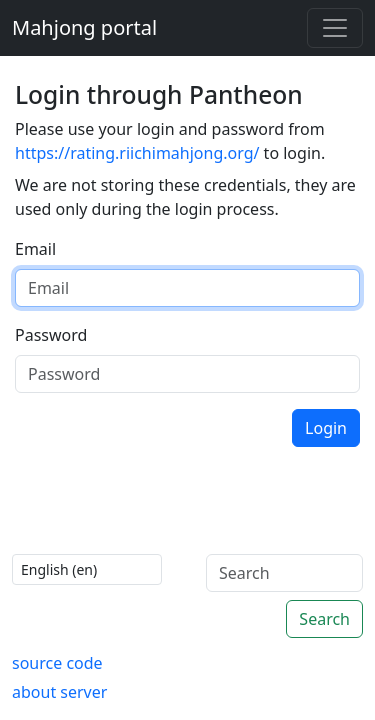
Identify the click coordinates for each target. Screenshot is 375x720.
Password (51, 335)
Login (326, 428)
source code (57, 663)
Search (324, 619)
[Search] (284, 573)
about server (59, 692)
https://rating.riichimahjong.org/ (137, 153)
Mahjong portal (84, 27)
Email (35, 249)
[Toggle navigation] (335, 28)
